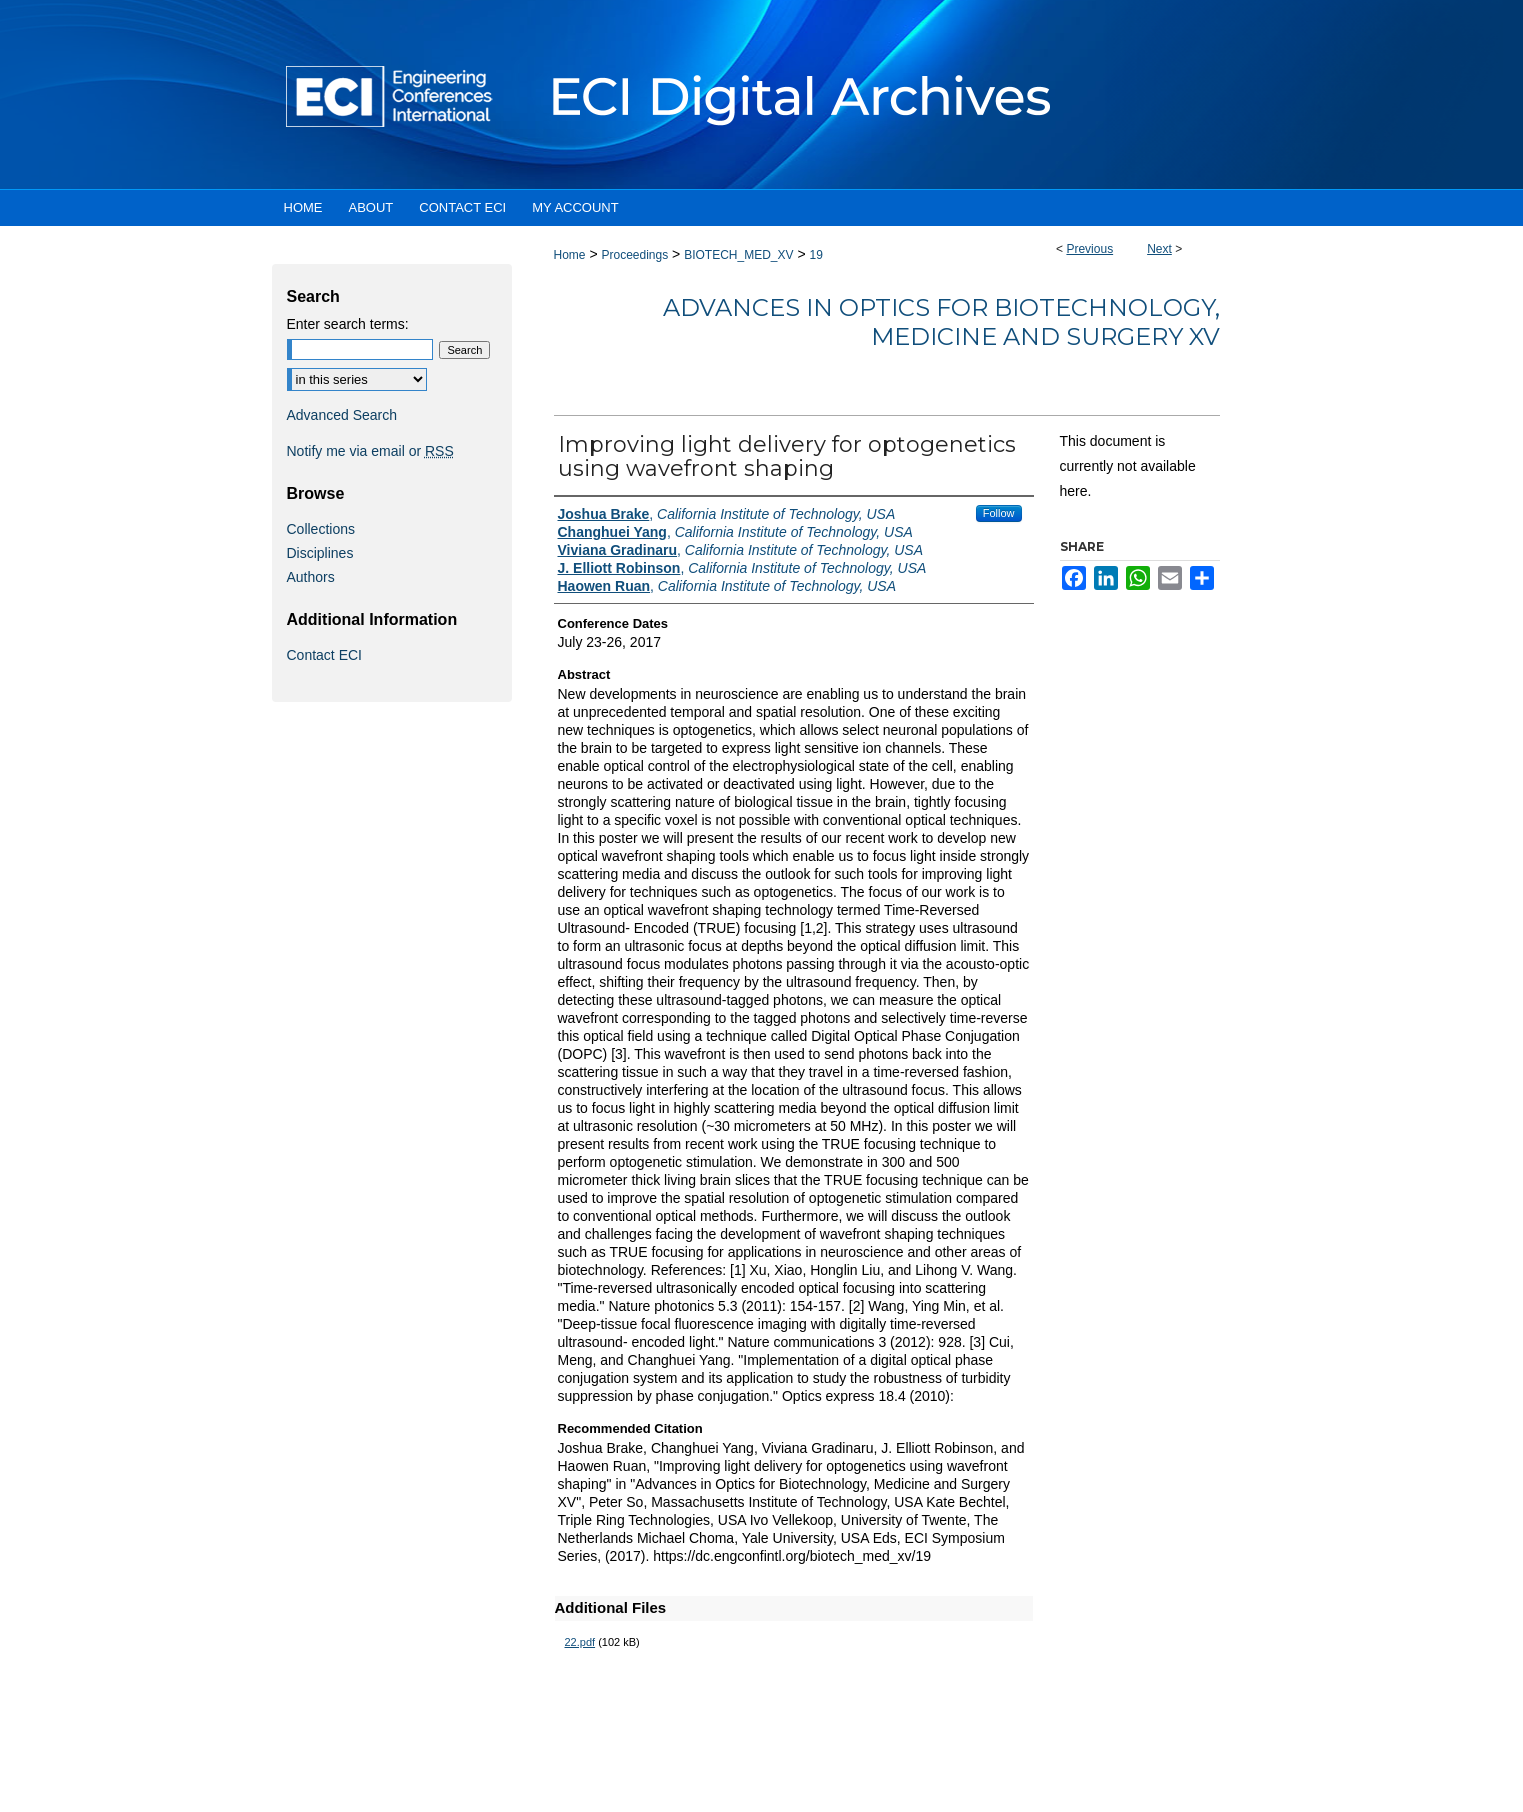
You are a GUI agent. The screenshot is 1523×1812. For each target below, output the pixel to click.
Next (1159, 249)
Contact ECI (324, 655)
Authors (311, 577)
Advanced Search (342, 415)
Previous (1089, 249)
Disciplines (320, 553)
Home (570, 255)
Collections (321, 529)
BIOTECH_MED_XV (738, 255)
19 (816, 255)
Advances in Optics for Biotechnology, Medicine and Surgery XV (941, 322)
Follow (999, 513)
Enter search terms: (348, 324)
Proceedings (634, 255)
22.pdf (580, 1642)
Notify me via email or (370, 451)
